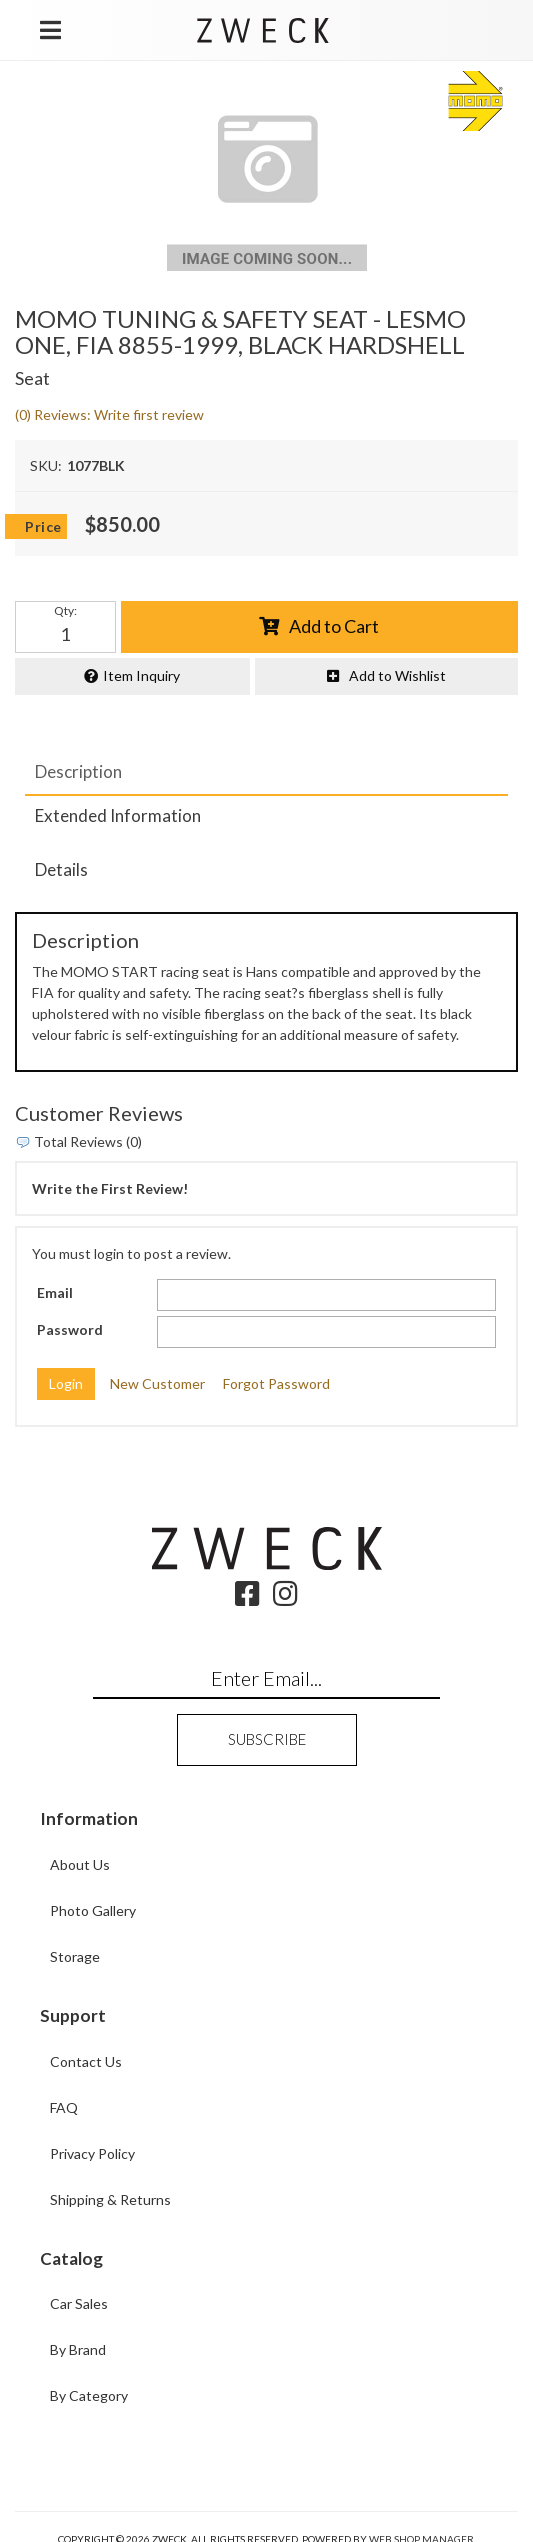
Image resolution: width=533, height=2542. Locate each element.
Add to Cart (334, 626)
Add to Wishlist (397, 675)
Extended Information (118, 815)
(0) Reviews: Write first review (109, 414)
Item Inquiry (141, 675)
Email (55, 1292)
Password (70, 1329)
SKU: (46, 465)
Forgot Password (276, 1383)
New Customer (157, 1383)
